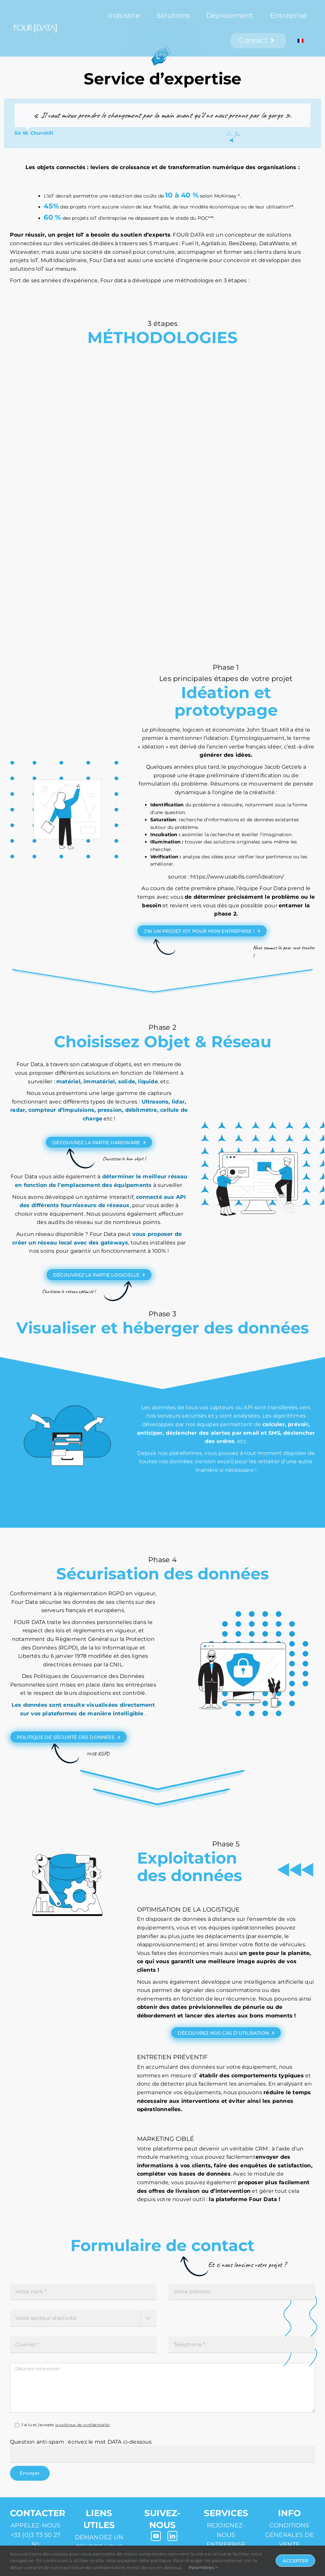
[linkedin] (172, 2536)
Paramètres (203, 2567)
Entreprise (226, 2544)
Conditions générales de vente (289, 2535)
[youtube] (156, 2536)
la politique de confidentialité (82, 2424)
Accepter (295, 2561)
